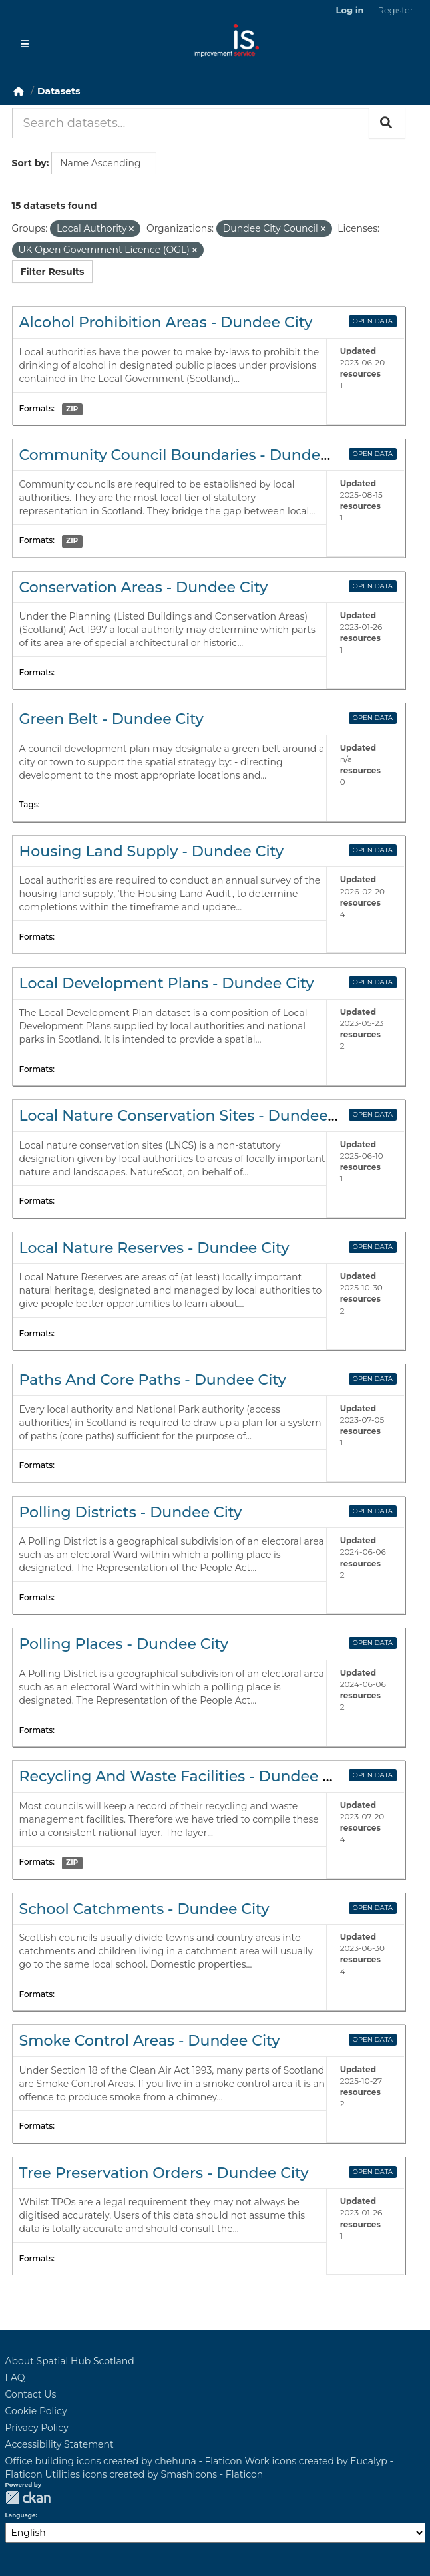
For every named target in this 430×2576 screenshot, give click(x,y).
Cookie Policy (36, 2411)
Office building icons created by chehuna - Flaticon (123, 2461)
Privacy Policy (37, 2428)
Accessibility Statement (59, 2444)
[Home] (18, 91)
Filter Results (53, 271)
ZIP (72, 409)
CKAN (28, 2498)
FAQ (15, 2378)
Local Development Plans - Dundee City (166, 983)
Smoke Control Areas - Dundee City (149, 2041)
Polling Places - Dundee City (124, 1644)
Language (20, 2515)
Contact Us (31, 2394)
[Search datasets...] (190, 123)
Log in (350, 10)
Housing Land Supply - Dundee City (151, 851)
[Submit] (387, 123)
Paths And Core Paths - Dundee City (152, 1380)
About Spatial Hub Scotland (69, 2361)
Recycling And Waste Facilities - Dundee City (185, 1776)
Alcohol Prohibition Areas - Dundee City (166, 322)
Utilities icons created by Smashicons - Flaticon (154, 2474)
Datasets (58, 91)
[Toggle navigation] (24, 44)
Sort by (29, 163)
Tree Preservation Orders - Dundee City (164, 2173)
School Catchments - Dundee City (144, 1909)
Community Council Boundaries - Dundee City (190, 455)
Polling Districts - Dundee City (130, 1512)
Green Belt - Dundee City (111, 719)
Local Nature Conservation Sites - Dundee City (189, 1116)
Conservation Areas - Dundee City (143, 587)
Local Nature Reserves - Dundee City (154, 1248)
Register (395, 10)
